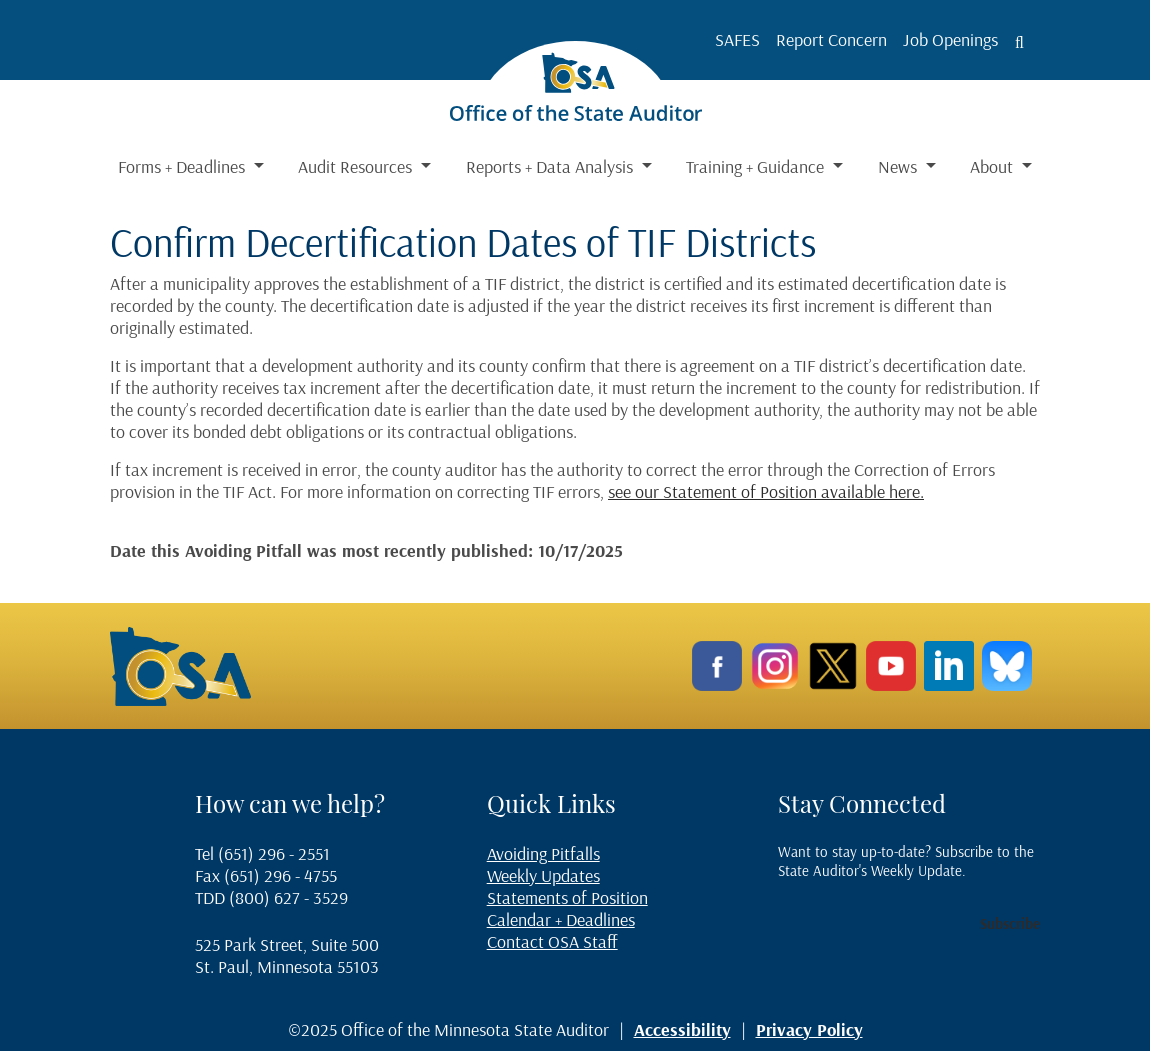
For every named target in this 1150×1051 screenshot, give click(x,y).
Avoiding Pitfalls (543, 853)
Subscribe (1010, 923)
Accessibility (682, 1029)
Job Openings (950, 39)
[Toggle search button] (1019, 42)
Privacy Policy (809, 1029)
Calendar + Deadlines (561, 919)
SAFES (737, 39)
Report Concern (831, 39)
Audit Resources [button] (357, 166)
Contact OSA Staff (552, 941)
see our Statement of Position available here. (766, 491)
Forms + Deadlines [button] (183, 166)
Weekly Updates (543, 875)
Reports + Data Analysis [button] (551, 166)
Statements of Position (567, 897)
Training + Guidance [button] (757, 166)
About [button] (993, 166)
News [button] (899, 166)
